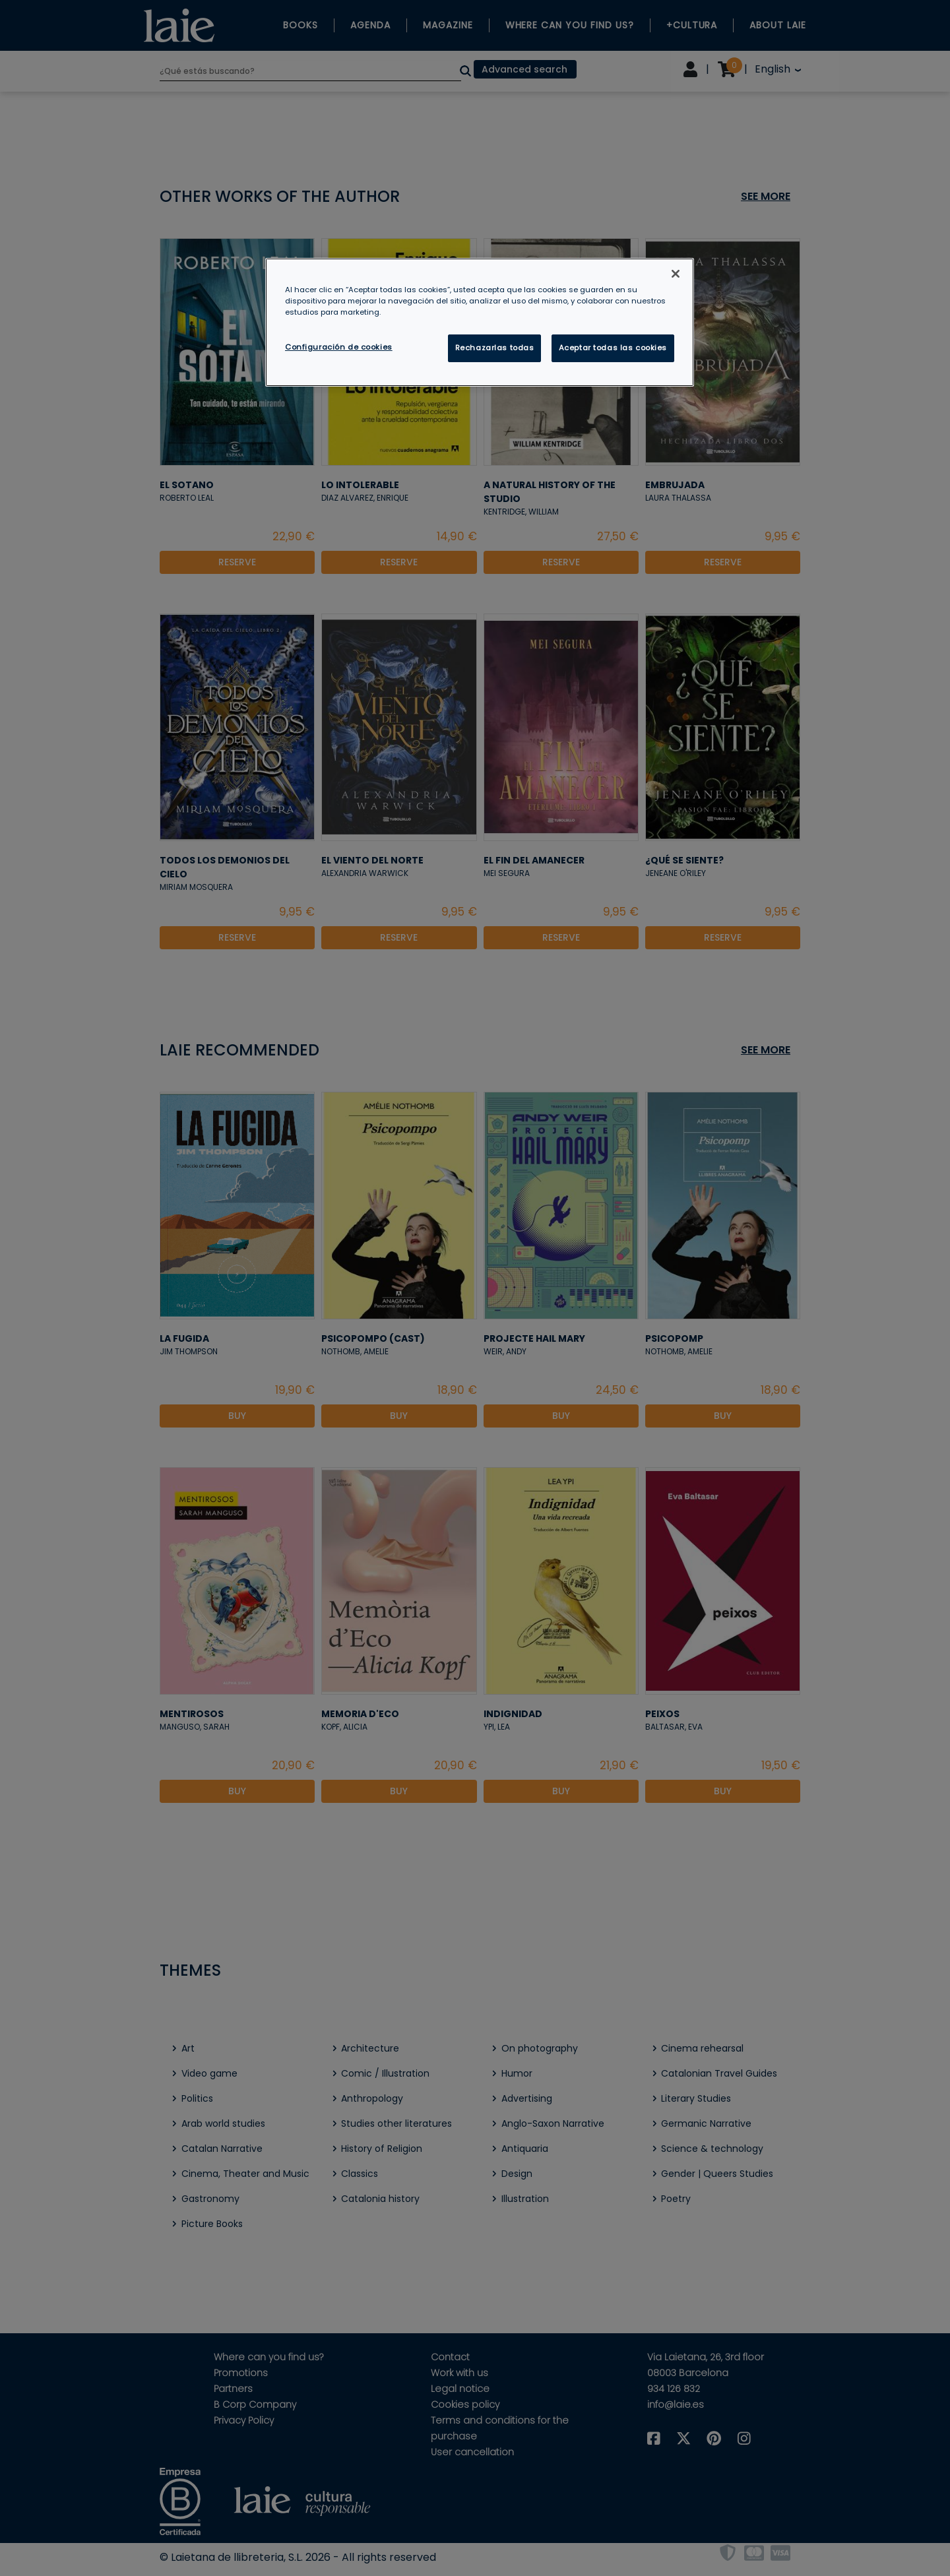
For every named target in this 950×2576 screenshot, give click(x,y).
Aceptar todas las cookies (613, 347)
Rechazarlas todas (494, 347)
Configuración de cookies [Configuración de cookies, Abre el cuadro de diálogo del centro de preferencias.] (339, 347)
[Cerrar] (675, 273)
